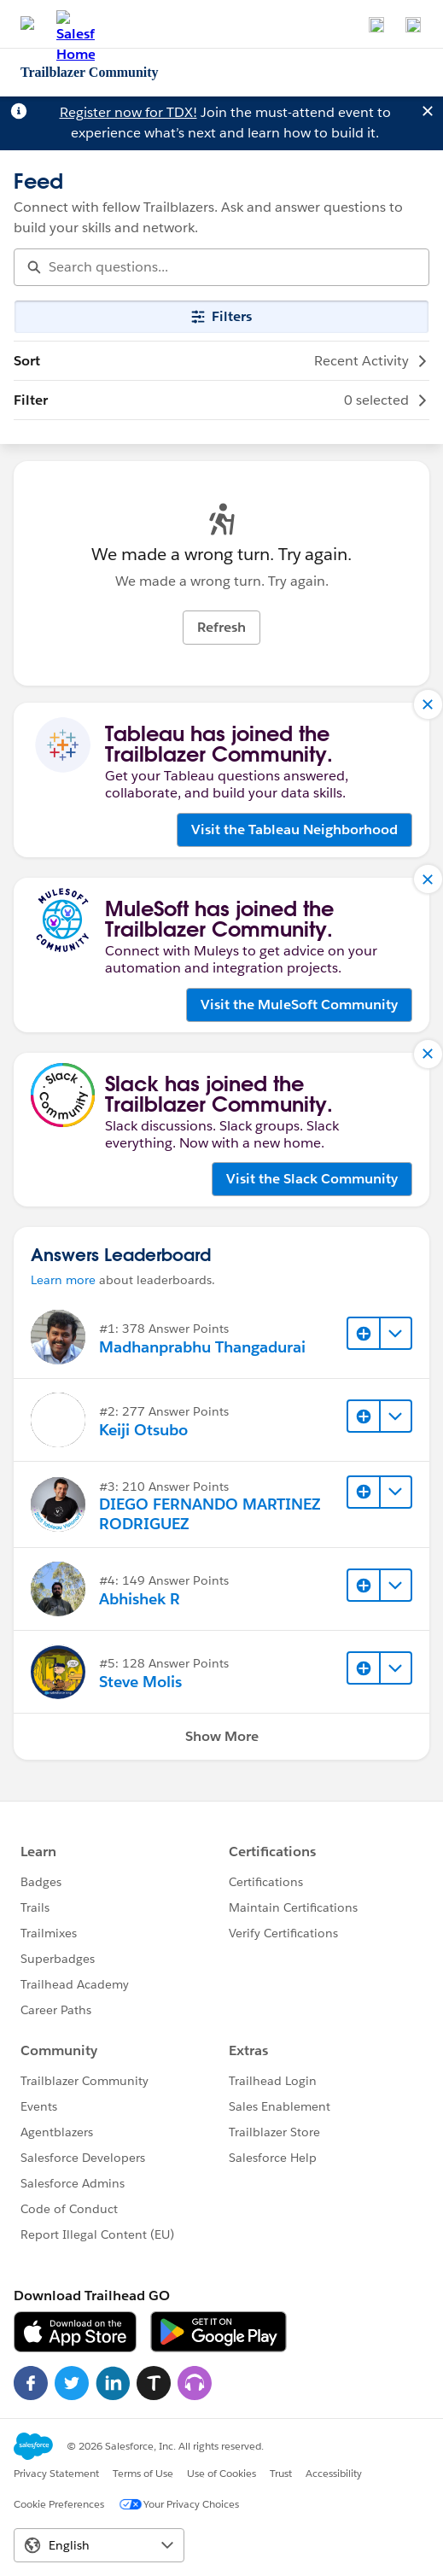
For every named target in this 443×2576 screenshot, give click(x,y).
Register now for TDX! (128, 112)
